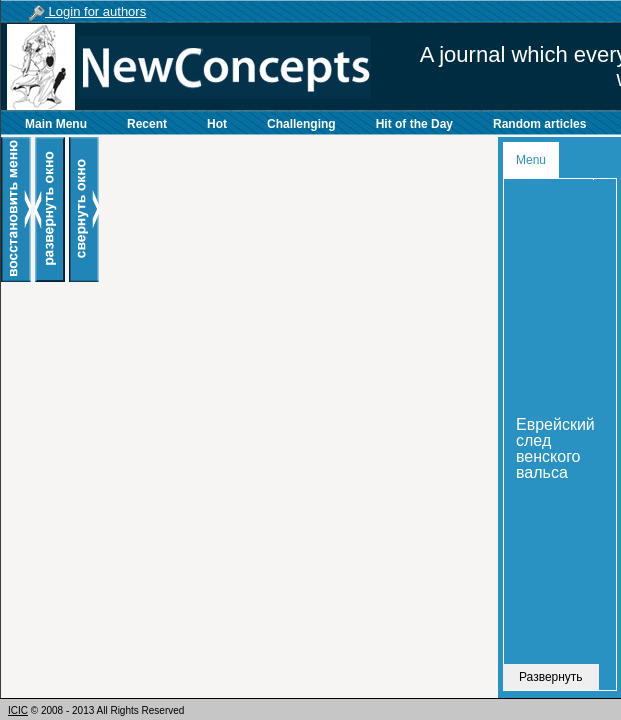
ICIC (18, 710)
